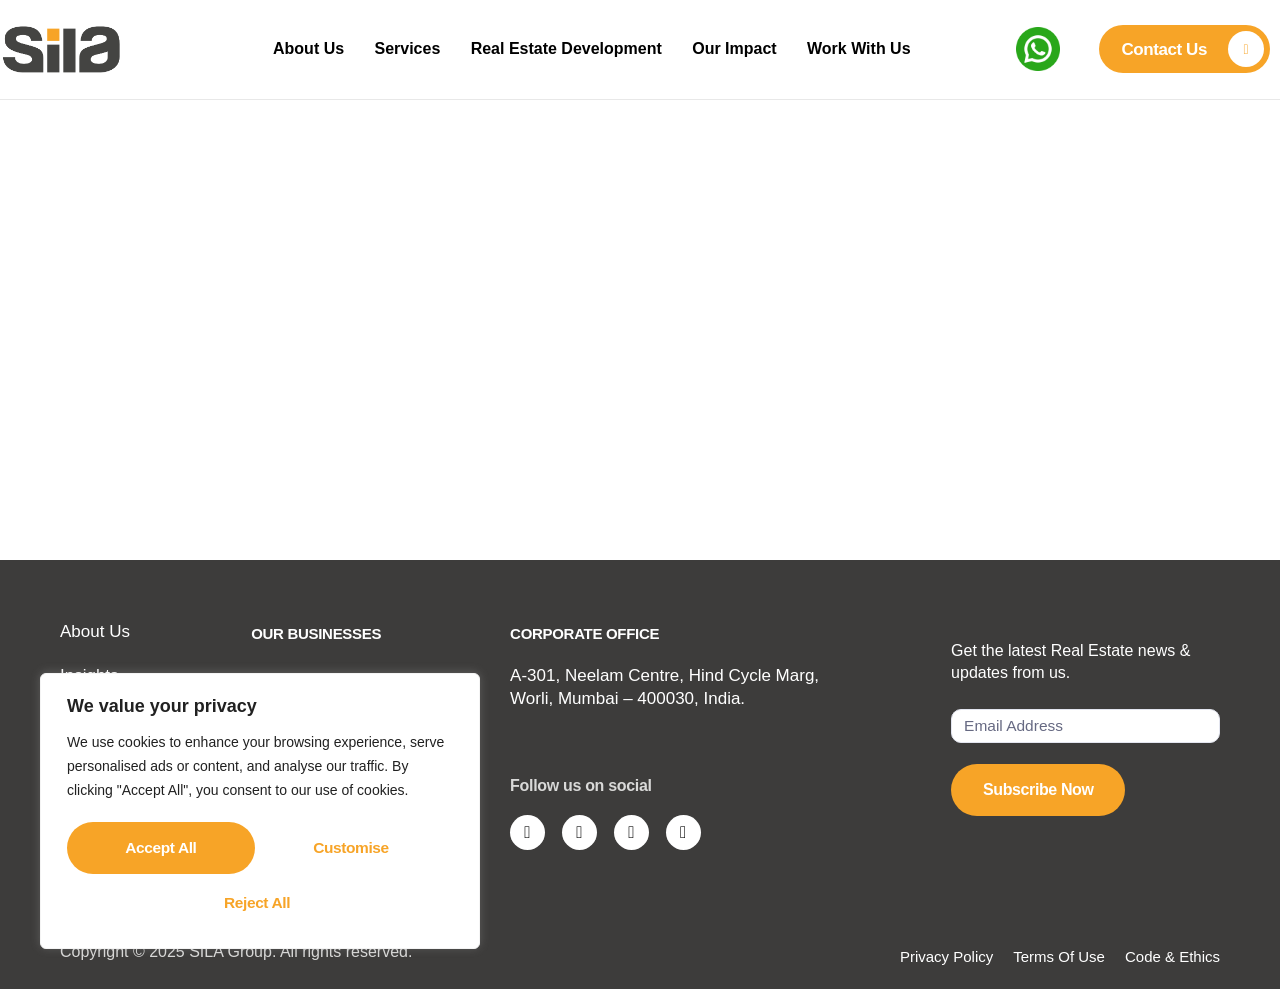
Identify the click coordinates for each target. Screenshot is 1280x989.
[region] (260, 814)
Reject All (355, 849)
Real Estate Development (571, 48)
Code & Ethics (1172, 956)
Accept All (260, 901)
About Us (300, 48)
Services (406, 48)
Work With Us (877, 48)
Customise (162, 849)
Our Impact (746, 48)
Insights (89, 675)
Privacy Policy (946, 956)
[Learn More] (1184, 49)
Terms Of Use (1059, 956)
